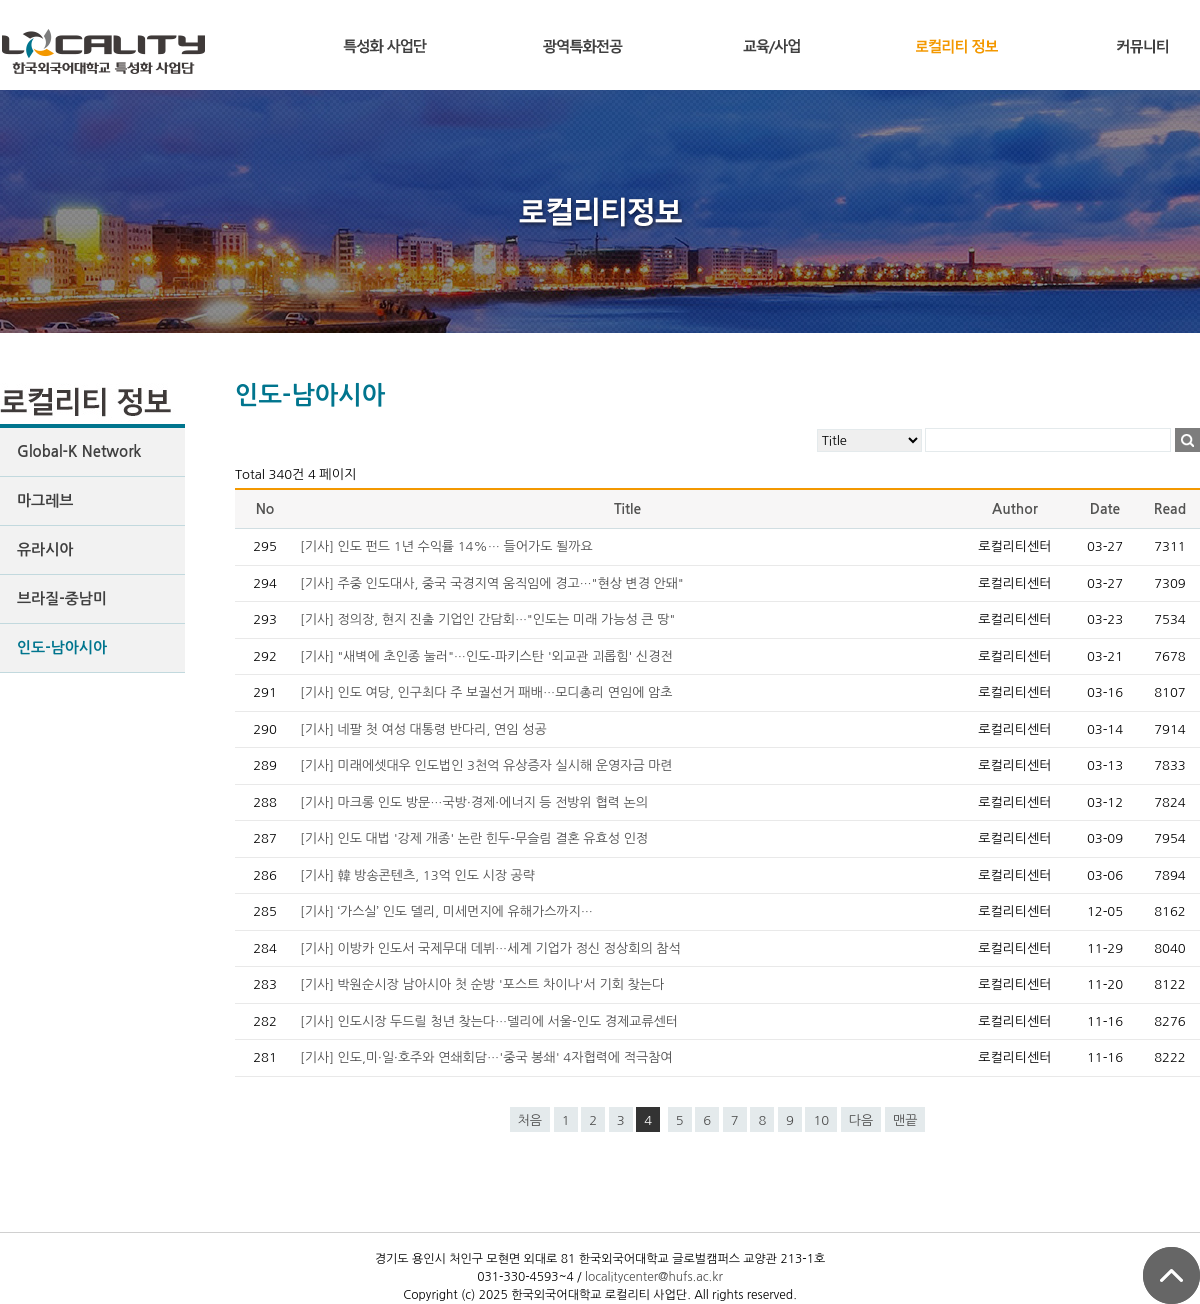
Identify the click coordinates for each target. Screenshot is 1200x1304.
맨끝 (905, 1120)
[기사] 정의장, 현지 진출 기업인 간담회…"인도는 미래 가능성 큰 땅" (487, 619)
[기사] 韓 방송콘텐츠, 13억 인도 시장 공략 (417, 875)
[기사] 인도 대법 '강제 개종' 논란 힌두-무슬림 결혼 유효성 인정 (474, 838)
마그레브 (45, 500)
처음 (530, 1120)
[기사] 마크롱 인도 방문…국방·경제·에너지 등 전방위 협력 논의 (474, 802)
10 (821, 1120)
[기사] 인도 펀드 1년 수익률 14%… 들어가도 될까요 (446, 546)
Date (1105, 509)
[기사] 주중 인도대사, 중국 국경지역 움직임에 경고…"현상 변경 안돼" (492, 583)
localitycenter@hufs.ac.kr (654, 1277)
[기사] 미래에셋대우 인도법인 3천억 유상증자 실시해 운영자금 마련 (486, 765)
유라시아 (45, 549)
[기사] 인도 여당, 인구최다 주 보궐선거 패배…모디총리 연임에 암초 (486, 692)
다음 (861, 1120)
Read (1170, 509)
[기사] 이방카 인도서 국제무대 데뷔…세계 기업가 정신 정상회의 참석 (490, 948)
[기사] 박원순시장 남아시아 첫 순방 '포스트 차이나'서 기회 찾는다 (482, 984)
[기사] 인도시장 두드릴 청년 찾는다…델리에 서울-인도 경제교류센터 (489, 1021)
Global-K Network (79, 451)
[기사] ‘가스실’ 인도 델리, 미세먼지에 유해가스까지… (446, 911)
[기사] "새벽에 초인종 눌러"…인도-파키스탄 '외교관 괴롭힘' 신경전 (486, 656)
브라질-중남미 (62, 598)
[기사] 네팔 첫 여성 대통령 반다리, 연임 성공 (423, 729)
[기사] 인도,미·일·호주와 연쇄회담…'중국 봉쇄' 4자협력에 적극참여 (486, 1057)
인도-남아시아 (62, 647)
